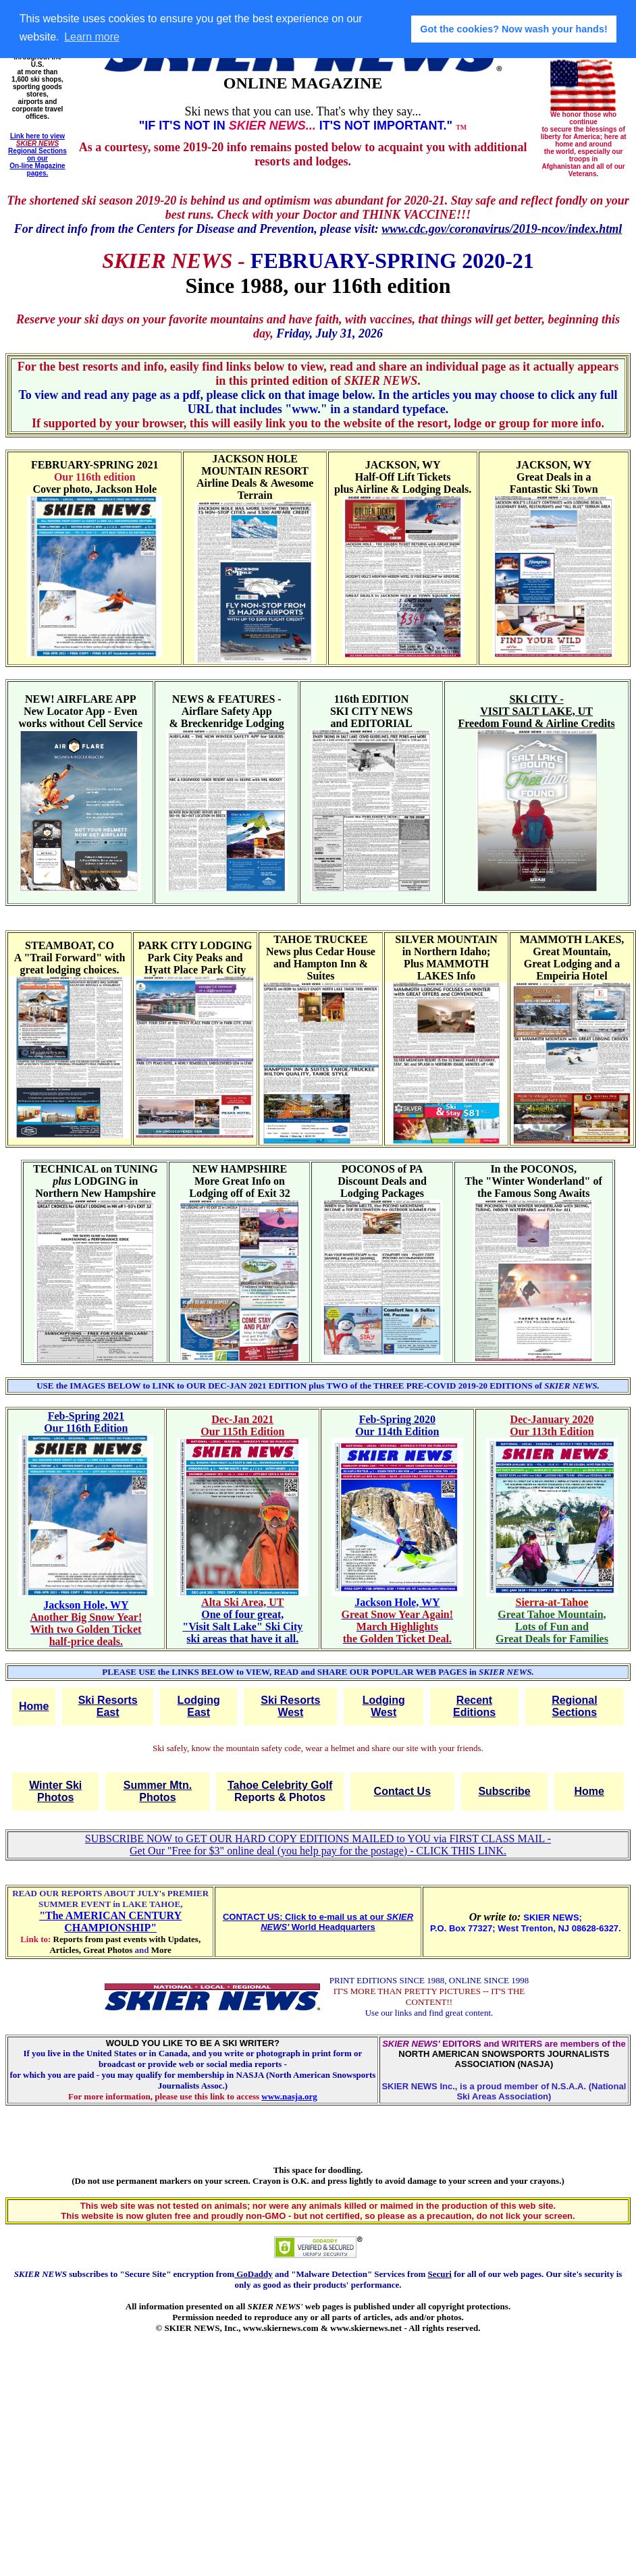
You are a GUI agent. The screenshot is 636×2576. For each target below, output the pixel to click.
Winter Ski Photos (55, 1791)
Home (34, 1706)
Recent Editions (474, 1706)
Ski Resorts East (108, 1706)
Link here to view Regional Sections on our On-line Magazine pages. (37, 154)
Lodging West (384, 1706)
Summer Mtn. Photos (158, 1791)
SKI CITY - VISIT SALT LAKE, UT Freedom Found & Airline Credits (536, 711)
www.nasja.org (289, 2096)
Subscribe (504, 1791)
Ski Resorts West (290, 1706)
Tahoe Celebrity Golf (280, 1785)
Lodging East (199, 1706)
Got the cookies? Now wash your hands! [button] (513, 29)
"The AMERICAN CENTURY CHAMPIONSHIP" (110, 1921)
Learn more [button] (92, 37)
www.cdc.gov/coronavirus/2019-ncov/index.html (501, 229)
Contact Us (402, 1791)
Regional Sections (575, 1706)
